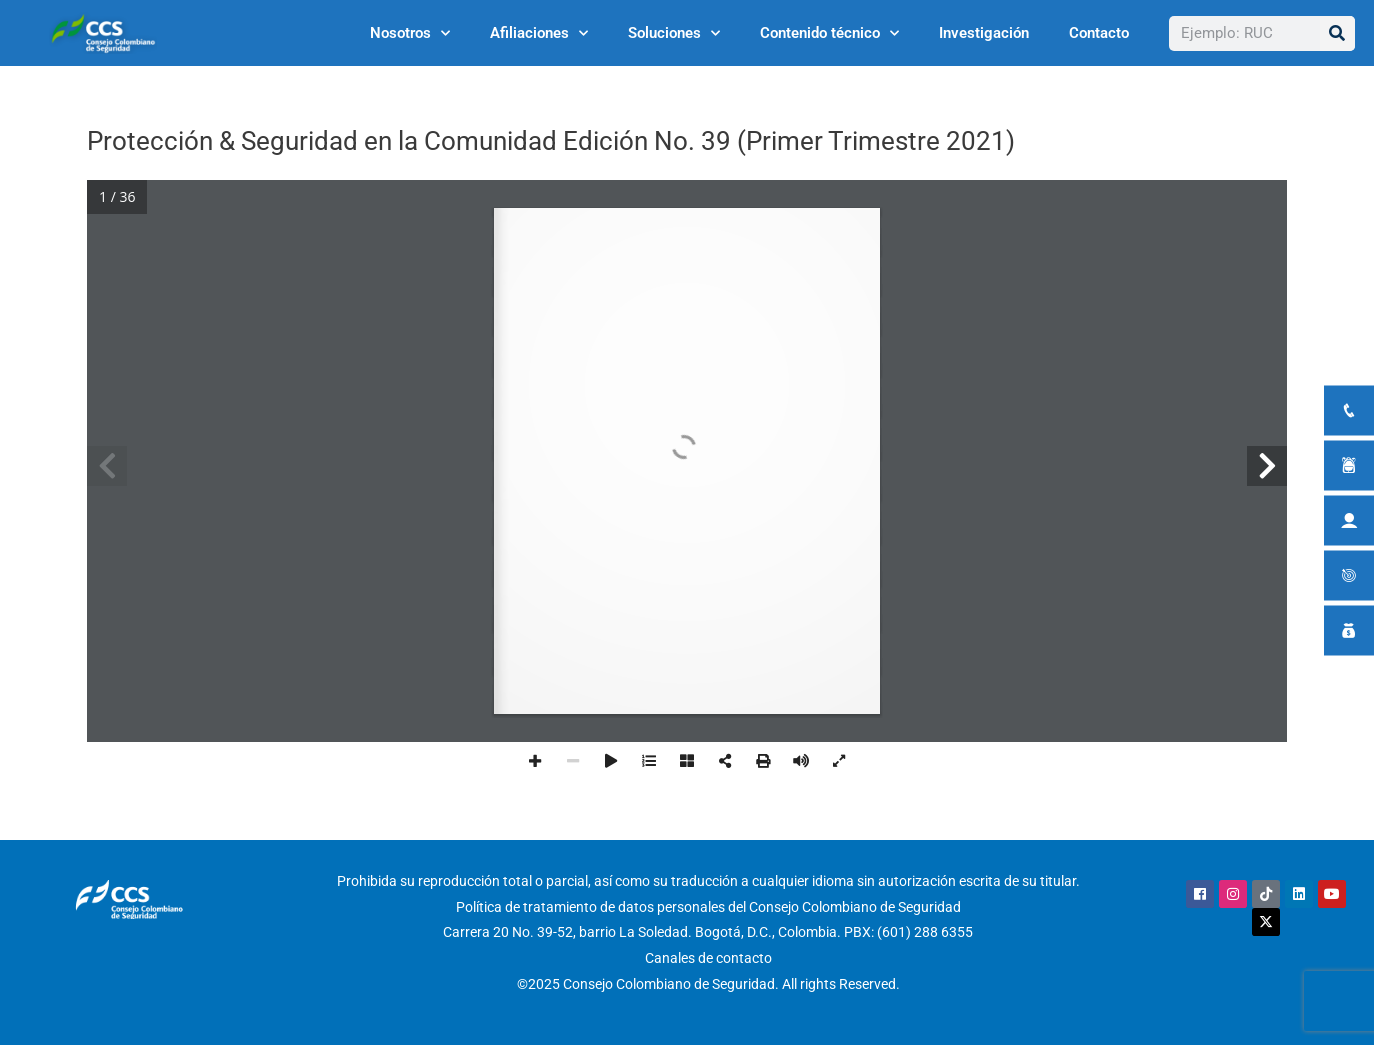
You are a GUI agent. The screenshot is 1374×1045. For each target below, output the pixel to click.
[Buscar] (1337, 33)
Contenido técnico (829, 33)
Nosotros (410, 33)
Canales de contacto (708, 958)
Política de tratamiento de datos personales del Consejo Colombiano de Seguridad (708, 907)
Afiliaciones (539, 33)
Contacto (1099, 33)
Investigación (984, 33)
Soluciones (674, 33)
